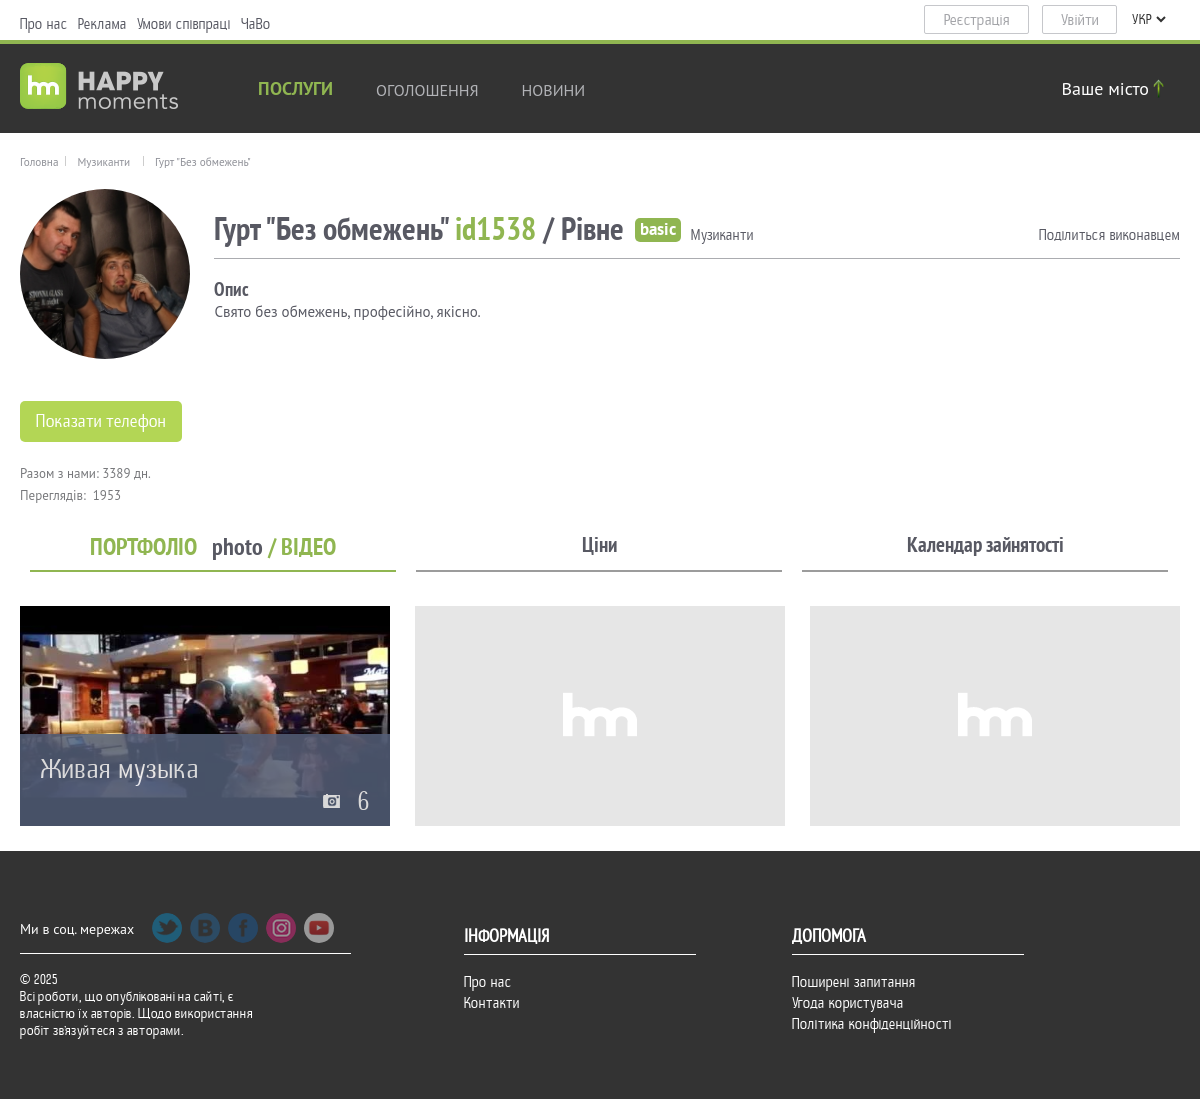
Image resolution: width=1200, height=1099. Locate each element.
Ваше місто (1116, 88)
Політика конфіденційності (872, 1024)
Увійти (1080, 20)
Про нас (44, 24)
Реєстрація (977, 20)
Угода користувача (848, 1003)
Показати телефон (101, 421)
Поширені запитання (854, 982)
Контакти (492, 1003)
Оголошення (427, 90)
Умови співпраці (184, 24)
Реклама (102, 24)
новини (554, 90)
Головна (39, 162)
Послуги (295, 90)
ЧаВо (256, 24)
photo (237, 547)
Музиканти (103, 162)
